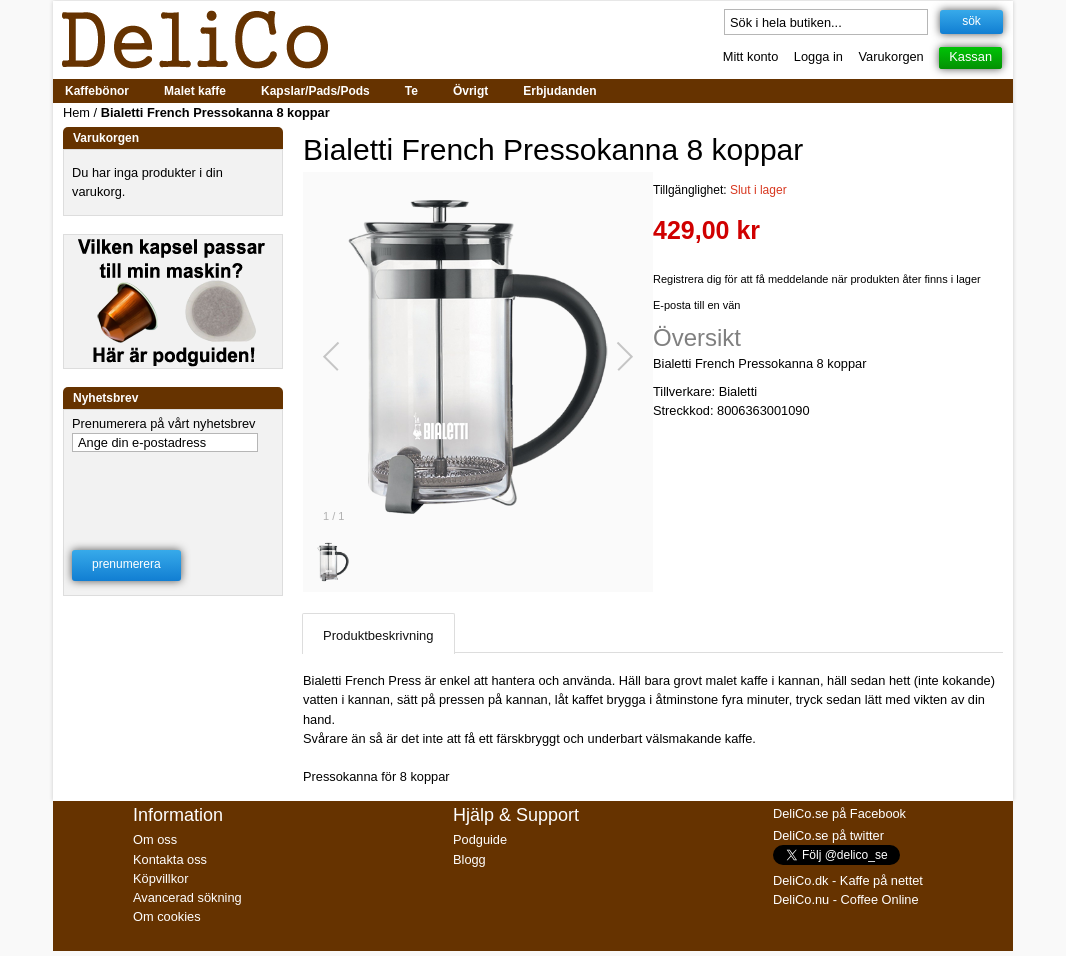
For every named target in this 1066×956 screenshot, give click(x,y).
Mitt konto (750, 56)
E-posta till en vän (696, 305)
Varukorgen (891, 56)
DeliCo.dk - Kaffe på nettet (848, 880)
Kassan (970, 56)
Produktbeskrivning (378, 635)
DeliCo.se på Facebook (839, 813)
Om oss (155, 839)
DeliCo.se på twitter (828, 835)
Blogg (469, 859)
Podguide (480, 839)
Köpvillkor (160, 878)
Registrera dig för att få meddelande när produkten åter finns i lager (817, 279)
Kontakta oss (170, 859)
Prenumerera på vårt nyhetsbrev (164, 423)
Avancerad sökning (187, 897)
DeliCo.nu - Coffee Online (846, 899)
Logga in (818, 56)
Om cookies (167, 916)
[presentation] (174, 488)
